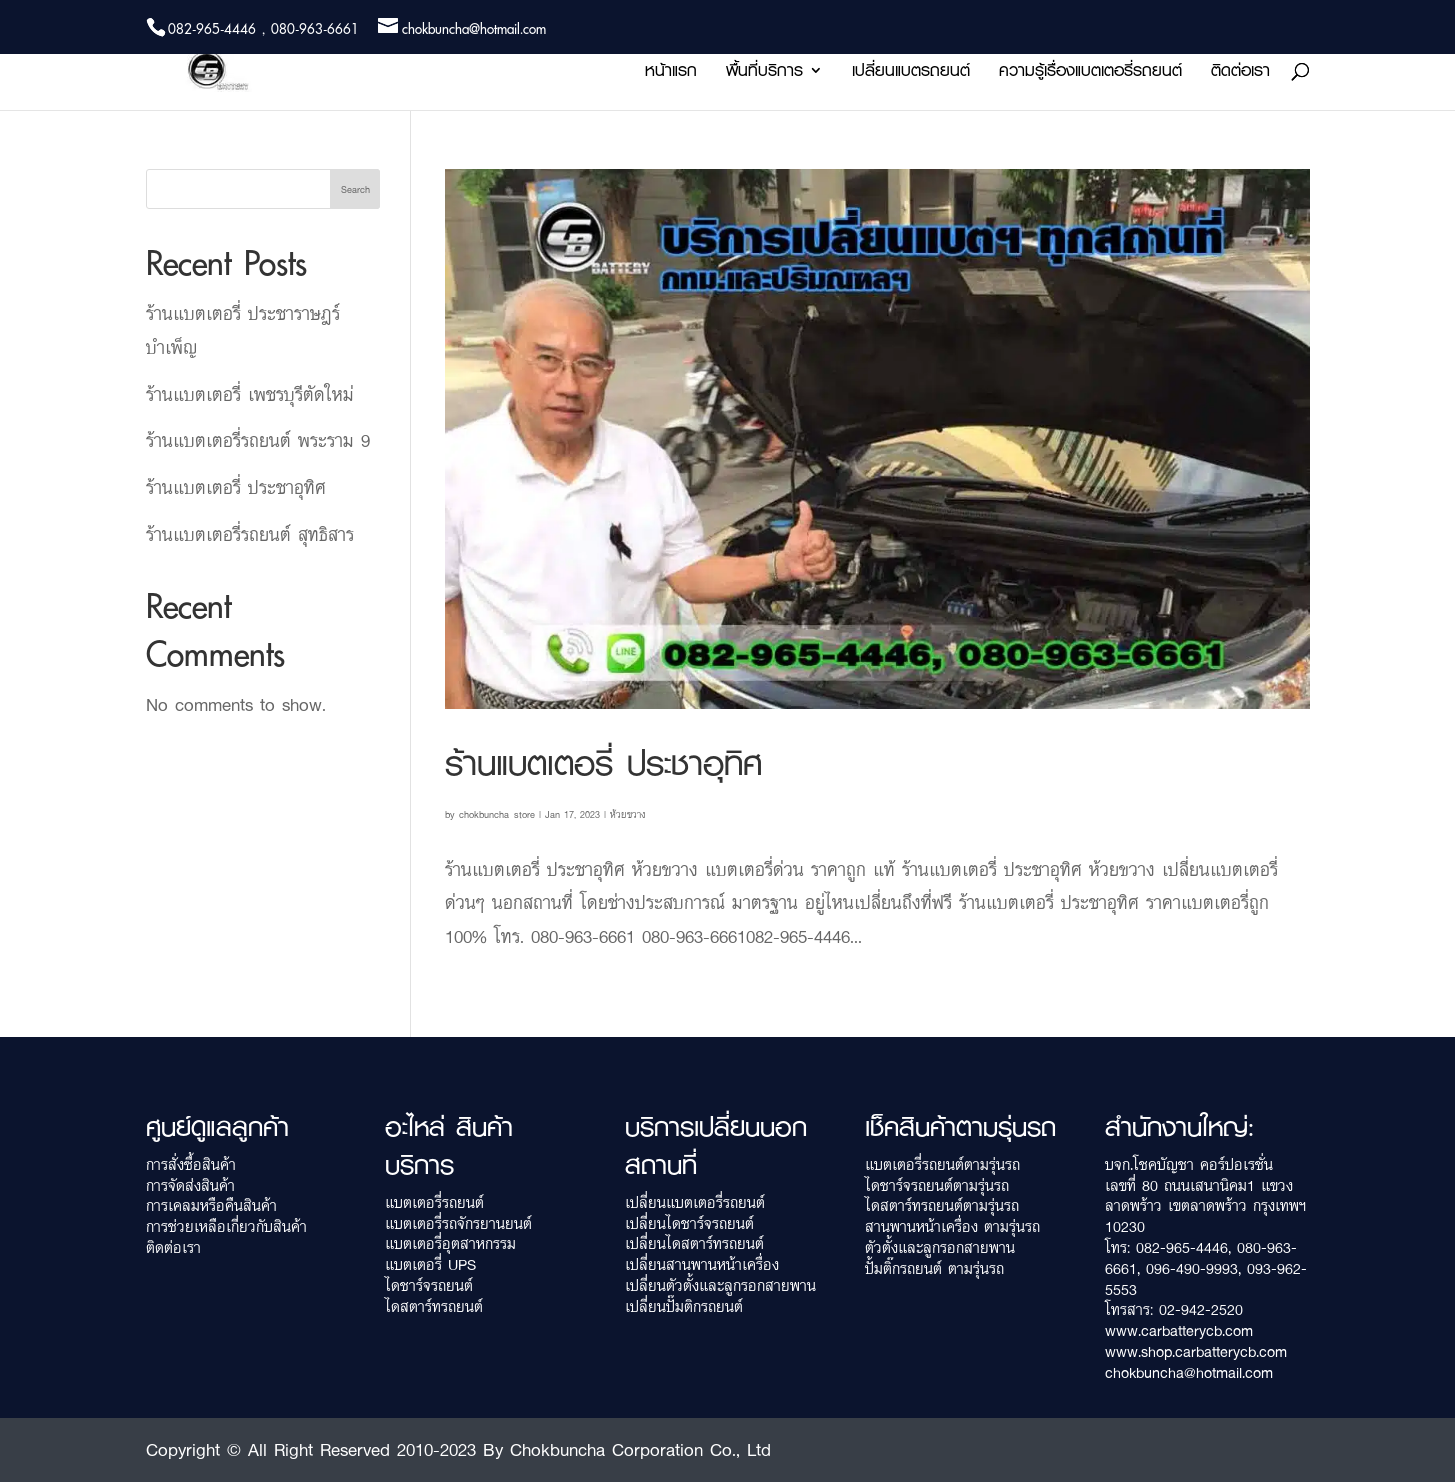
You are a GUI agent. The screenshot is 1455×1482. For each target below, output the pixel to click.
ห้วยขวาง (628, 814)
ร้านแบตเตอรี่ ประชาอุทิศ (603, 762)
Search (355, 189)
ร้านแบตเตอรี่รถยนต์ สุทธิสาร (250, 534)
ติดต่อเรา (1240, 73)
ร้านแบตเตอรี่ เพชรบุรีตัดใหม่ (250, 394)
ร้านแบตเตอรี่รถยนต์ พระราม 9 (258, 440)
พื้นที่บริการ (764, 73)
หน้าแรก (671, 73)
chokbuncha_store (497, 814)
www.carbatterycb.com (1179, 1330)
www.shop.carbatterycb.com (1196, 1351)
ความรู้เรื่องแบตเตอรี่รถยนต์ (1090, 73)
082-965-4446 (1182, 1247)
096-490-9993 (1192, 1268)
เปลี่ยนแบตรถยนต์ (911, 73)
